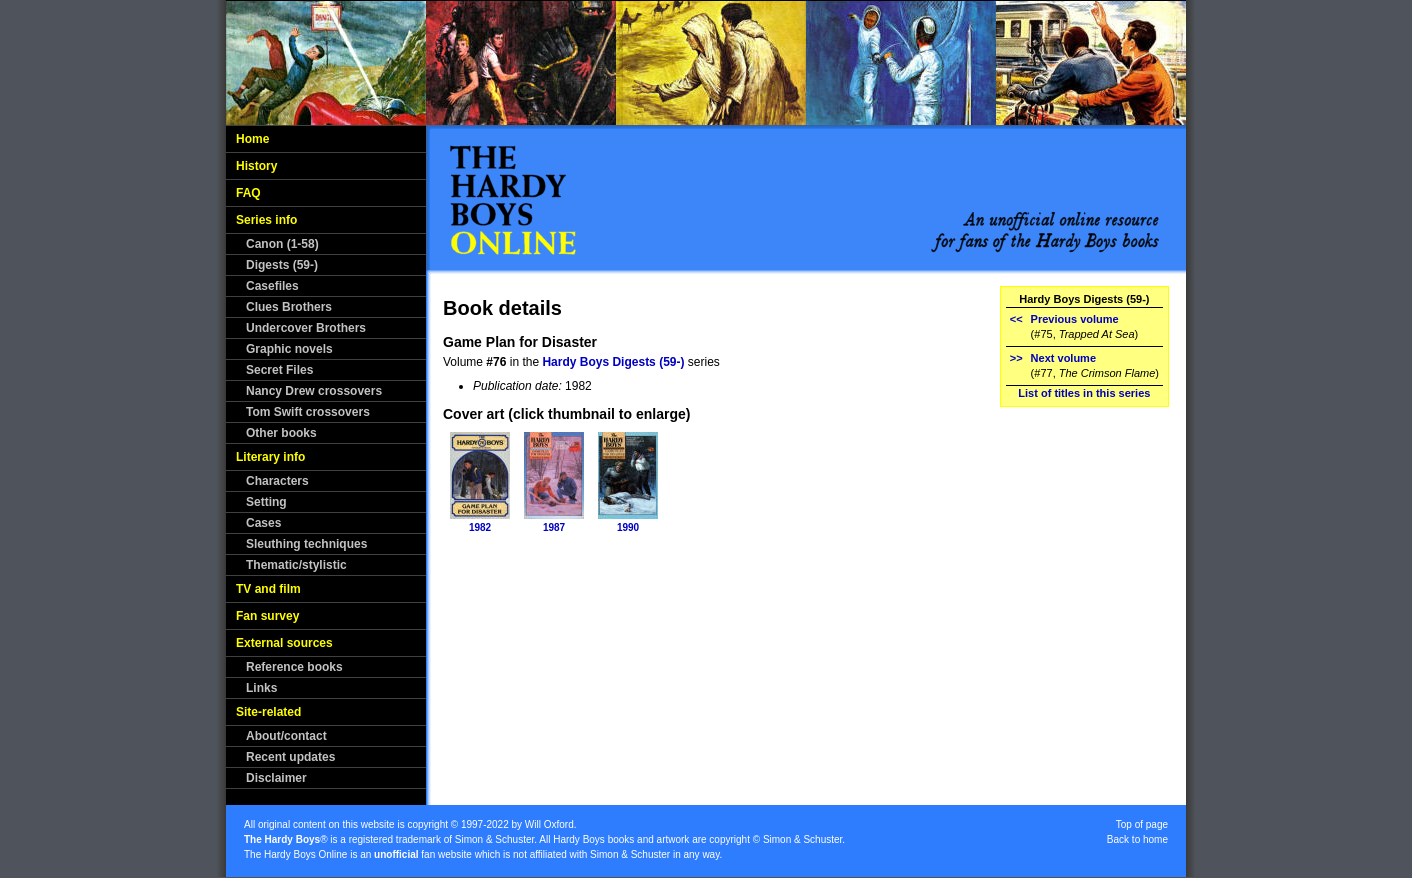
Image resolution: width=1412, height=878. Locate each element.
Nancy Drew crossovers (314, 391)
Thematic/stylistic (296, 565)
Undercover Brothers (306, 328)
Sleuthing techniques (306, 544)
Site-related (268, 712)
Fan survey (267, 616)
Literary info (270, 457)
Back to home (1137, 839)
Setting (266, 502)
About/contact (286, 736)
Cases (263, 523)
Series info (266, 220)
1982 (480, 527)
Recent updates (290, 757)
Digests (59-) (282, 265)
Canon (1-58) (282, 244)
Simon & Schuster (494, 839)
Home (252, 139)
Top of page (1142, 824)
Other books (281, 433)
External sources (284, 643)
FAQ (248, 193)
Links (261, 688)
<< (1016, 319)
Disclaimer (276, 778)
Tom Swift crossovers (308, 412)
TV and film (268, 589)
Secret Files (279, 370)
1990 (628, 527)
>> (1016, 358)
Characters (277, 481)
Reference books (294, 667)
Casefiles (272, 286)
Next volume (1063, 358)
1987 (554, 527)
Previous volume (1075, 319)
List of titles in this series (1084, 393)
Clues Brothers (289, 307)
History (256, 166)
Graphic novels (289, 349)
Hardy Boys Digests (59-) (613, 362)
